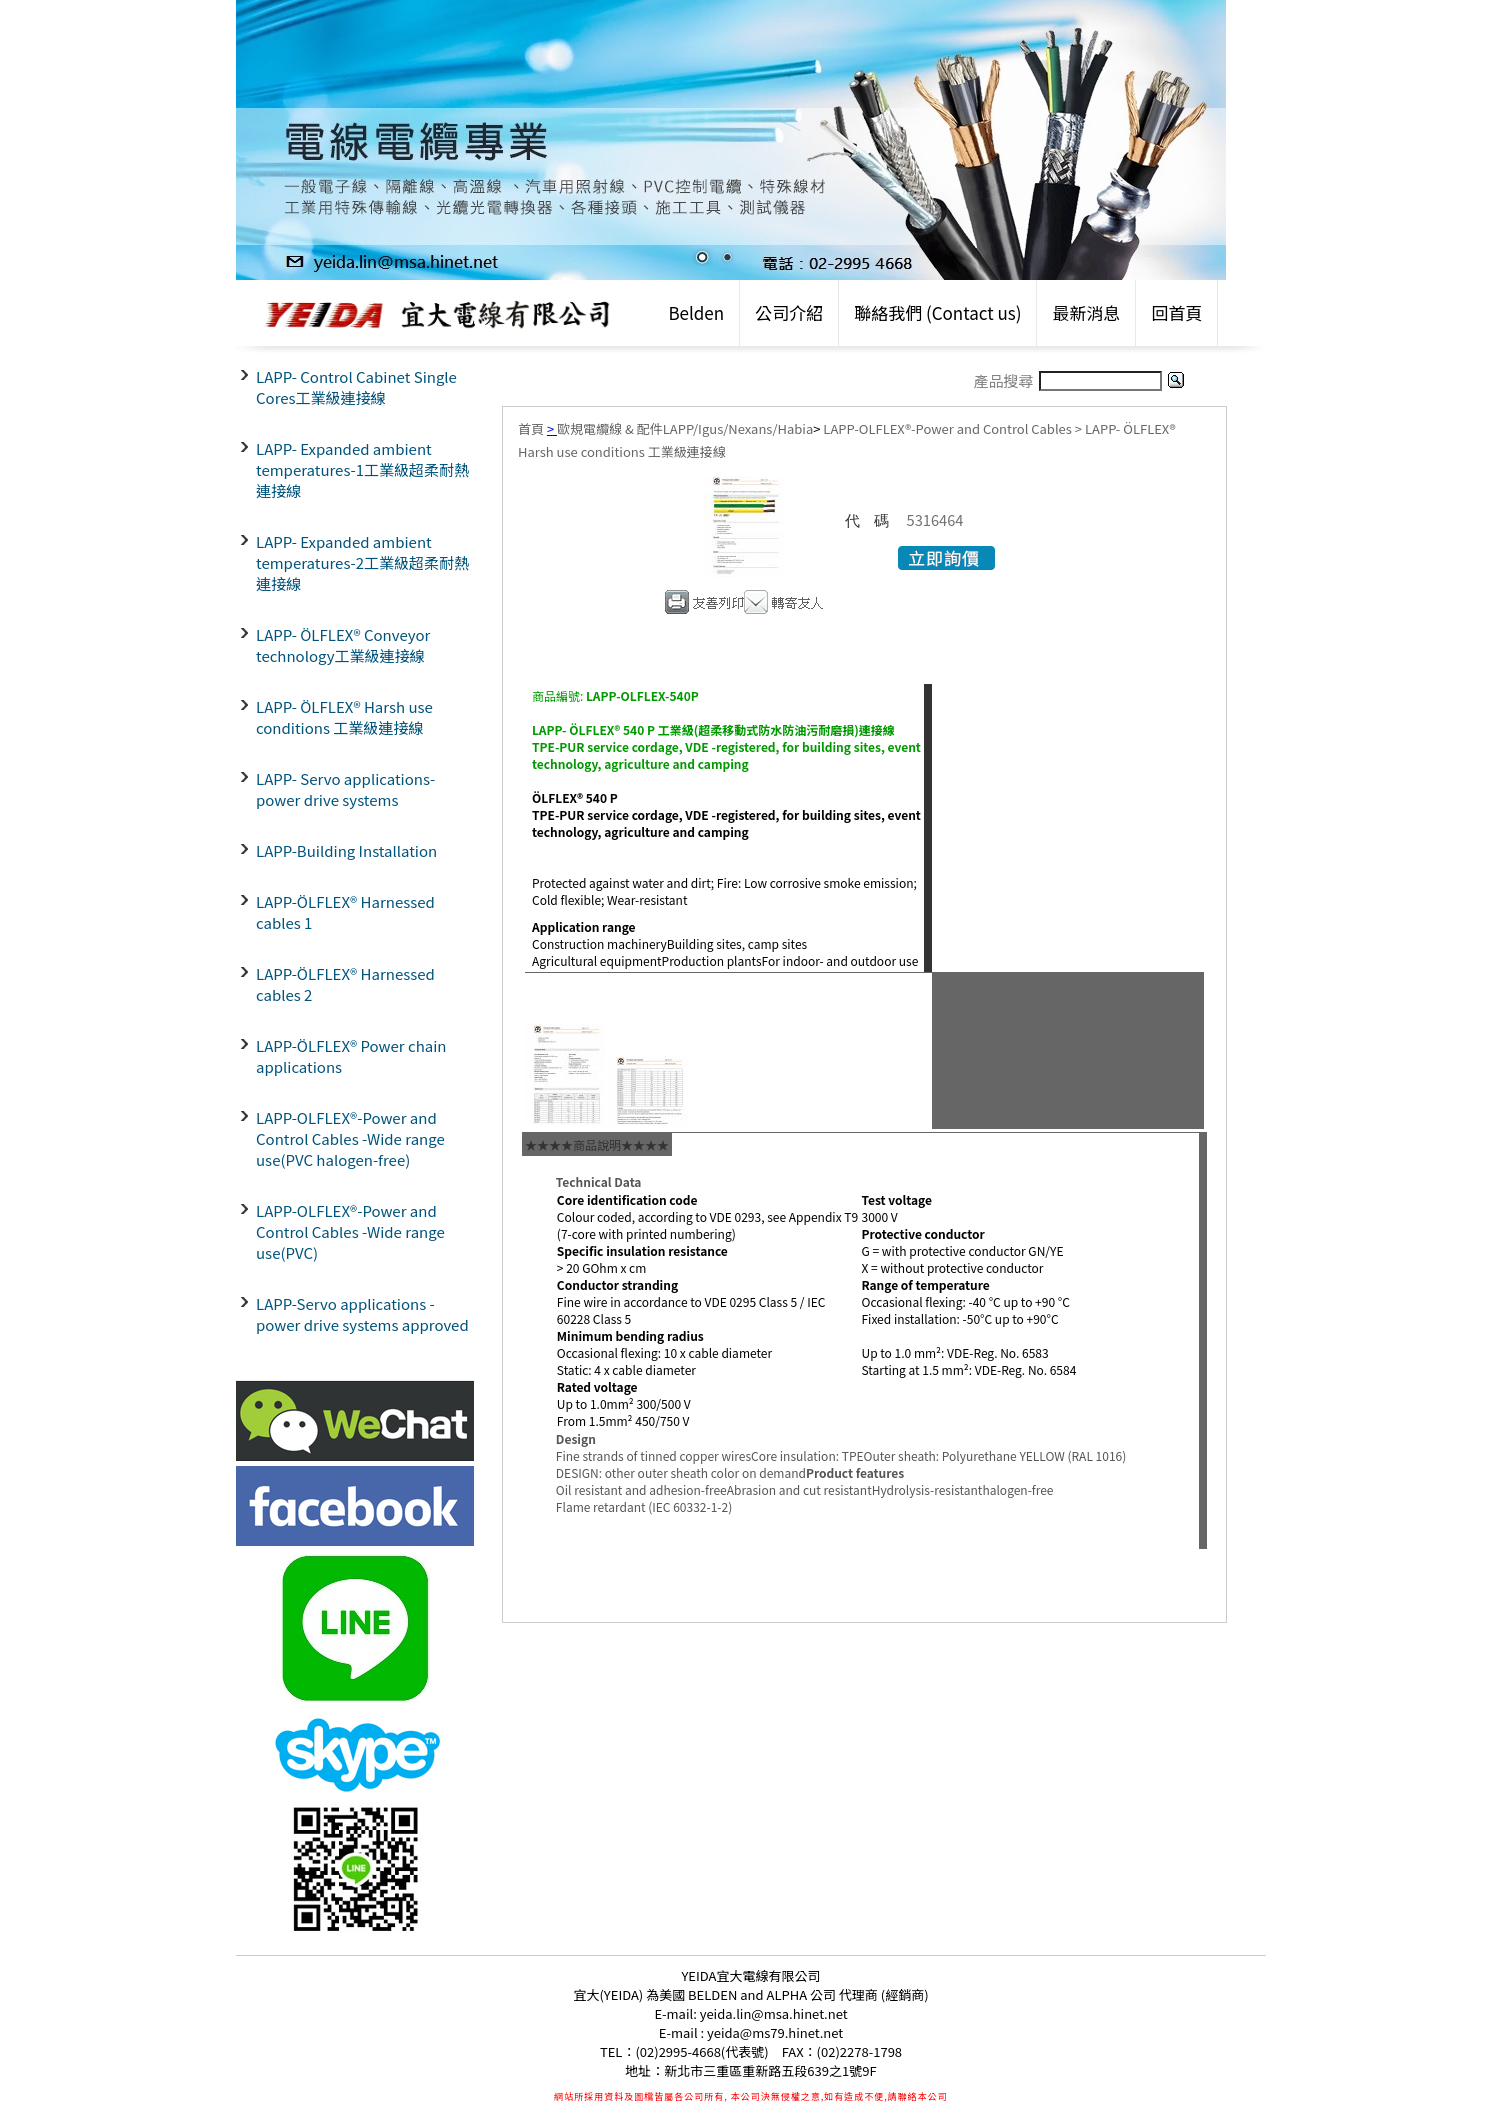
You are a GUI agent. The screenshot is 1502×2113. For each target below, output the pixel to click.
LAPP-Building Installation (346, 850)
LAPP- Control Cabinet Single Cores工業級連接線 (356, 387)
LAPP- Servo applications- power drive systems (345, 789)
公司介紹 (789, 312)
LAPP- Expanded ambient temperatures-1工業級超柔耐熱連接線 (362, 469)
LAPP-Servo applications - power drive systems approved (362, 1314)
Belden (696, 312)
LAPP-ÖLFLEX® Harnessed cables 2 (345, 984)
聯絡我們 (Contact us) (937, 312)
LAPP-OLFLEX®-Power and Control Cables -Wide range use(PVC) (350, 1231)
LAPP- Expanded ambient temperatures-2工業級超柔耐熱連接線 (362, 562)
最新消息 (1086, 312)
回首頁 (1176, 312)
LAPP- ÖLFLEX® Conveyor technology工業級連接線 (343, 645)
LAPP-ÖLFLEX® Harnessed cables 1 (345, 912)
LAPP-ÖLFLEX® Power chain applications (351, 1056)
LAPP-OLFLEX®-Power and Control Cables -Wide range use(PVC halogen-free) (350, 1138)
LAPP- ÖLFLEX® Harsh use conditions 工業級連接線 (344, 717)
